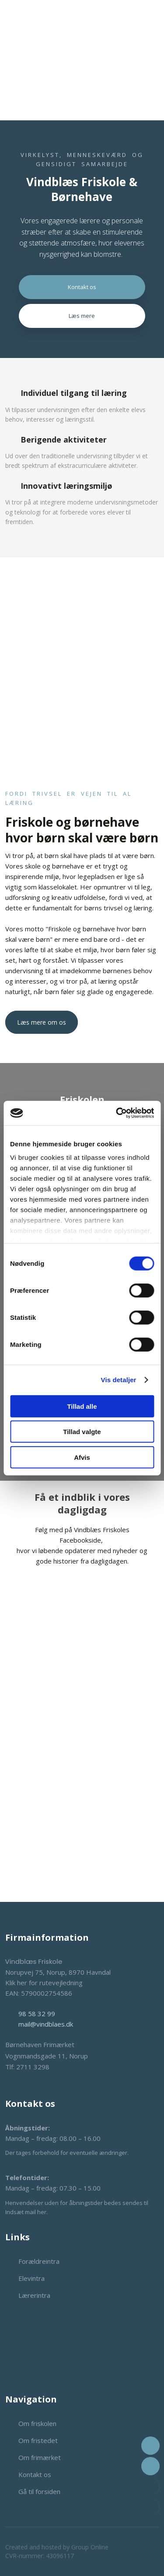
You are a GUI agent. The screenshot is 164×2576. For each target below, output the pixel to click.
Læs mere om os (41, 1022)
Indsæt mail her (25, 2212)
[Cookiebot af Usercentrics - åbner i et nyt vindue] (117, 1113)
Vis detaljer (118, 1379)
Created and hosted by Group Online (56, 2547)
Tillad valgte (82, 1431)
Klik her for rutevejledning (44, 1982)
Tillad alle (82, 1406)
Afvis (82, 1457)
